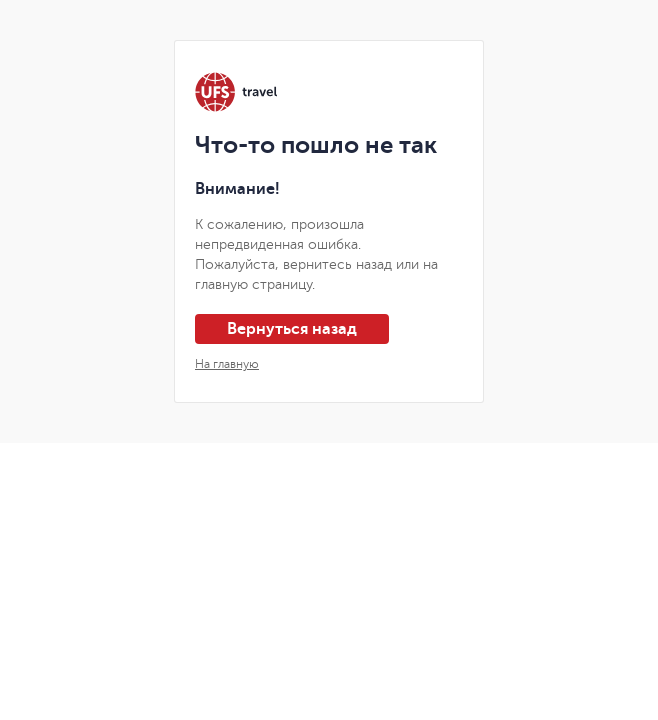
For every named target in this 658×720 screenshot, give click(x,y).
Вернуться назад (292, 329)
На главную (227, 364)
